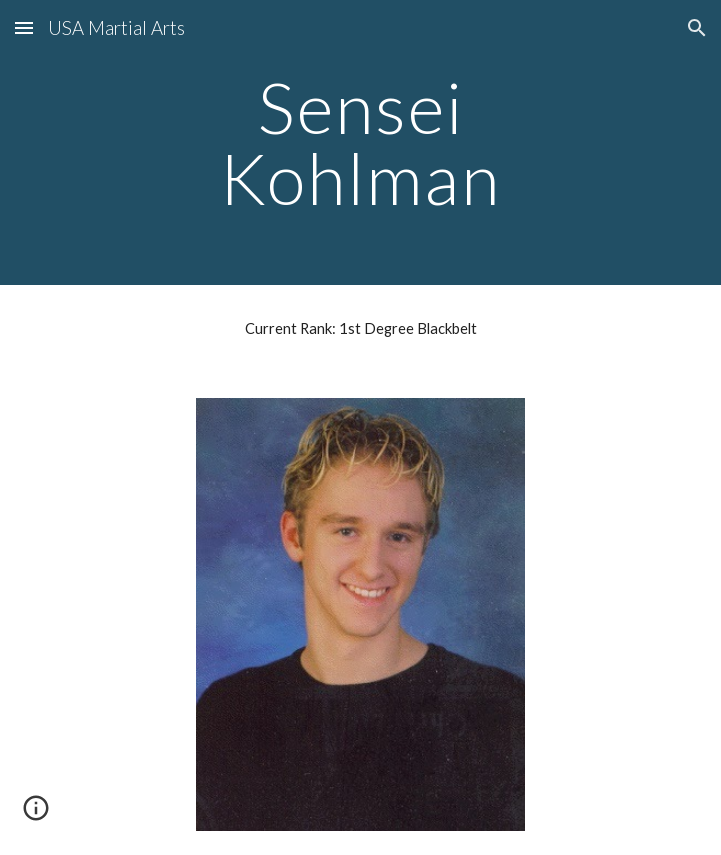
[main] (360, 142)
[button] (24, 27)
